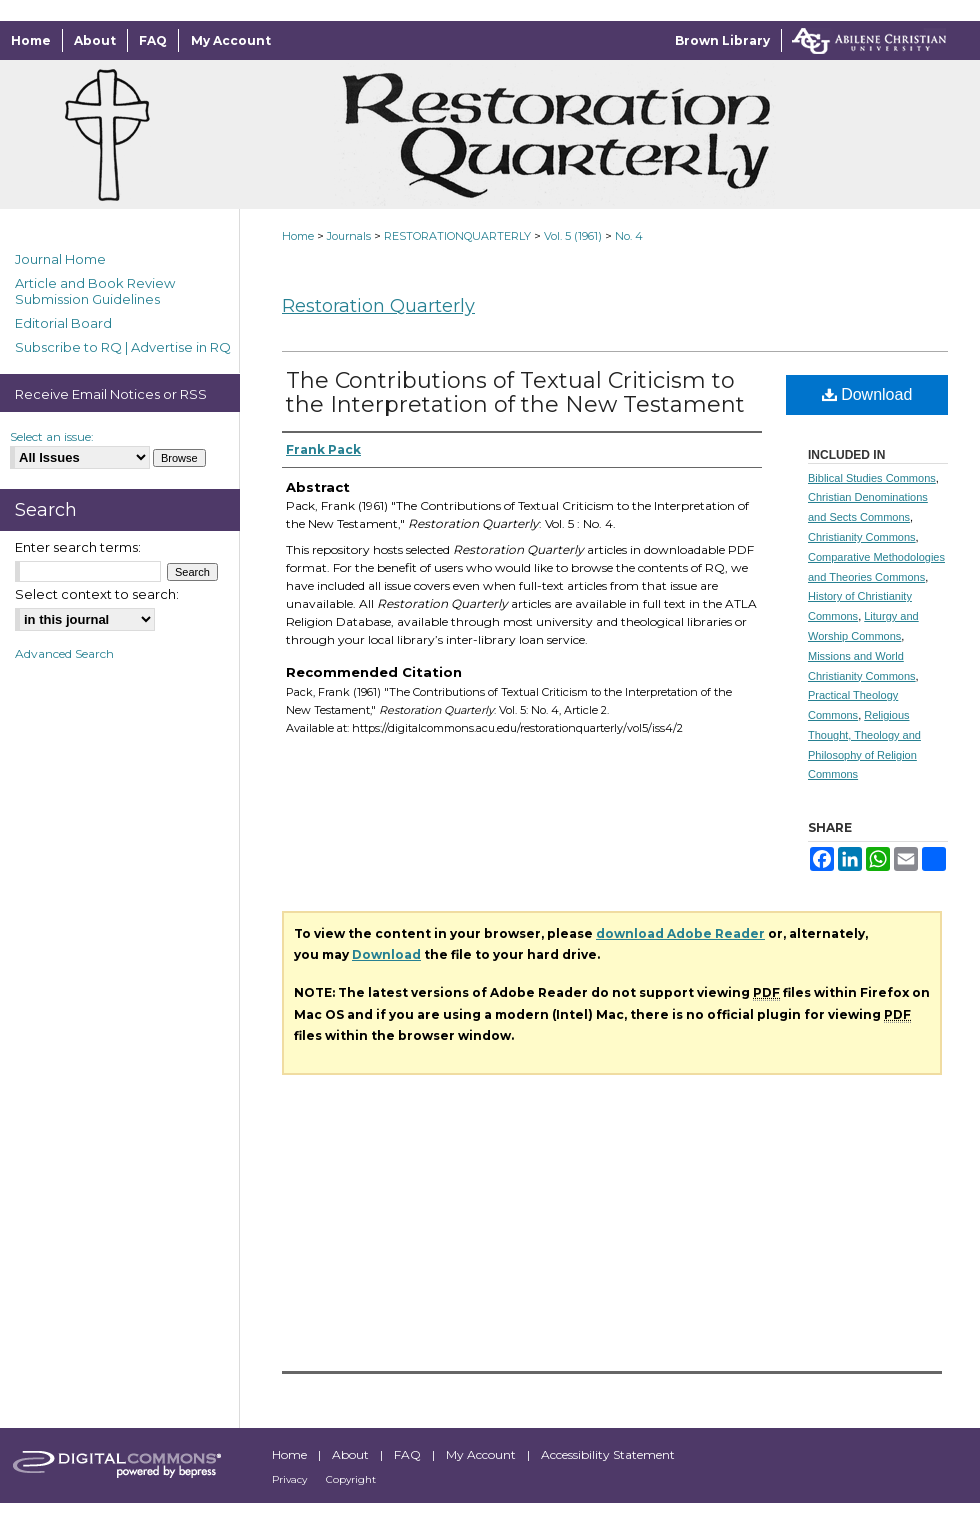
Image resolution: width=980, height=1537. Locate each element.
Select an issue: (52, 436)
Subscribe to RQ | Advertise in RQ (123, 347)
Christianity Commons (862, 537)
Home (298, 236)
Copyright (351, 1479)
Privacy (291, 1479)
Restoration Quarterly (378, 306)
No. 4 (629, 236)
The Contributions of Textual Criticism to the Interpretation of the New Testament (515, 392)
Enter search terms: (78, 547)
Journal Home (60, 259)
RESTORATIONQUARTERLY (457, 236)
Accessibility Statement (608, 1454)
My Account (482, 1454)
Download (867, 394)
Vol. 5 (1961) (573, 236)
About (352, 1454)
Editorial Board (63, 323)
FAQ (409, 1454)
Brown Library (722, 40)
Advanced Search (64, 653)
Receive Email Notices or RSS (111, 394)
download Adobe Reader (680, 933)
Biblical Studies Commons (872, 478)
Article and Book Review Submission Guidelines (95, 291)
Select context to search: (97, 594)
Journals (349, 236)
